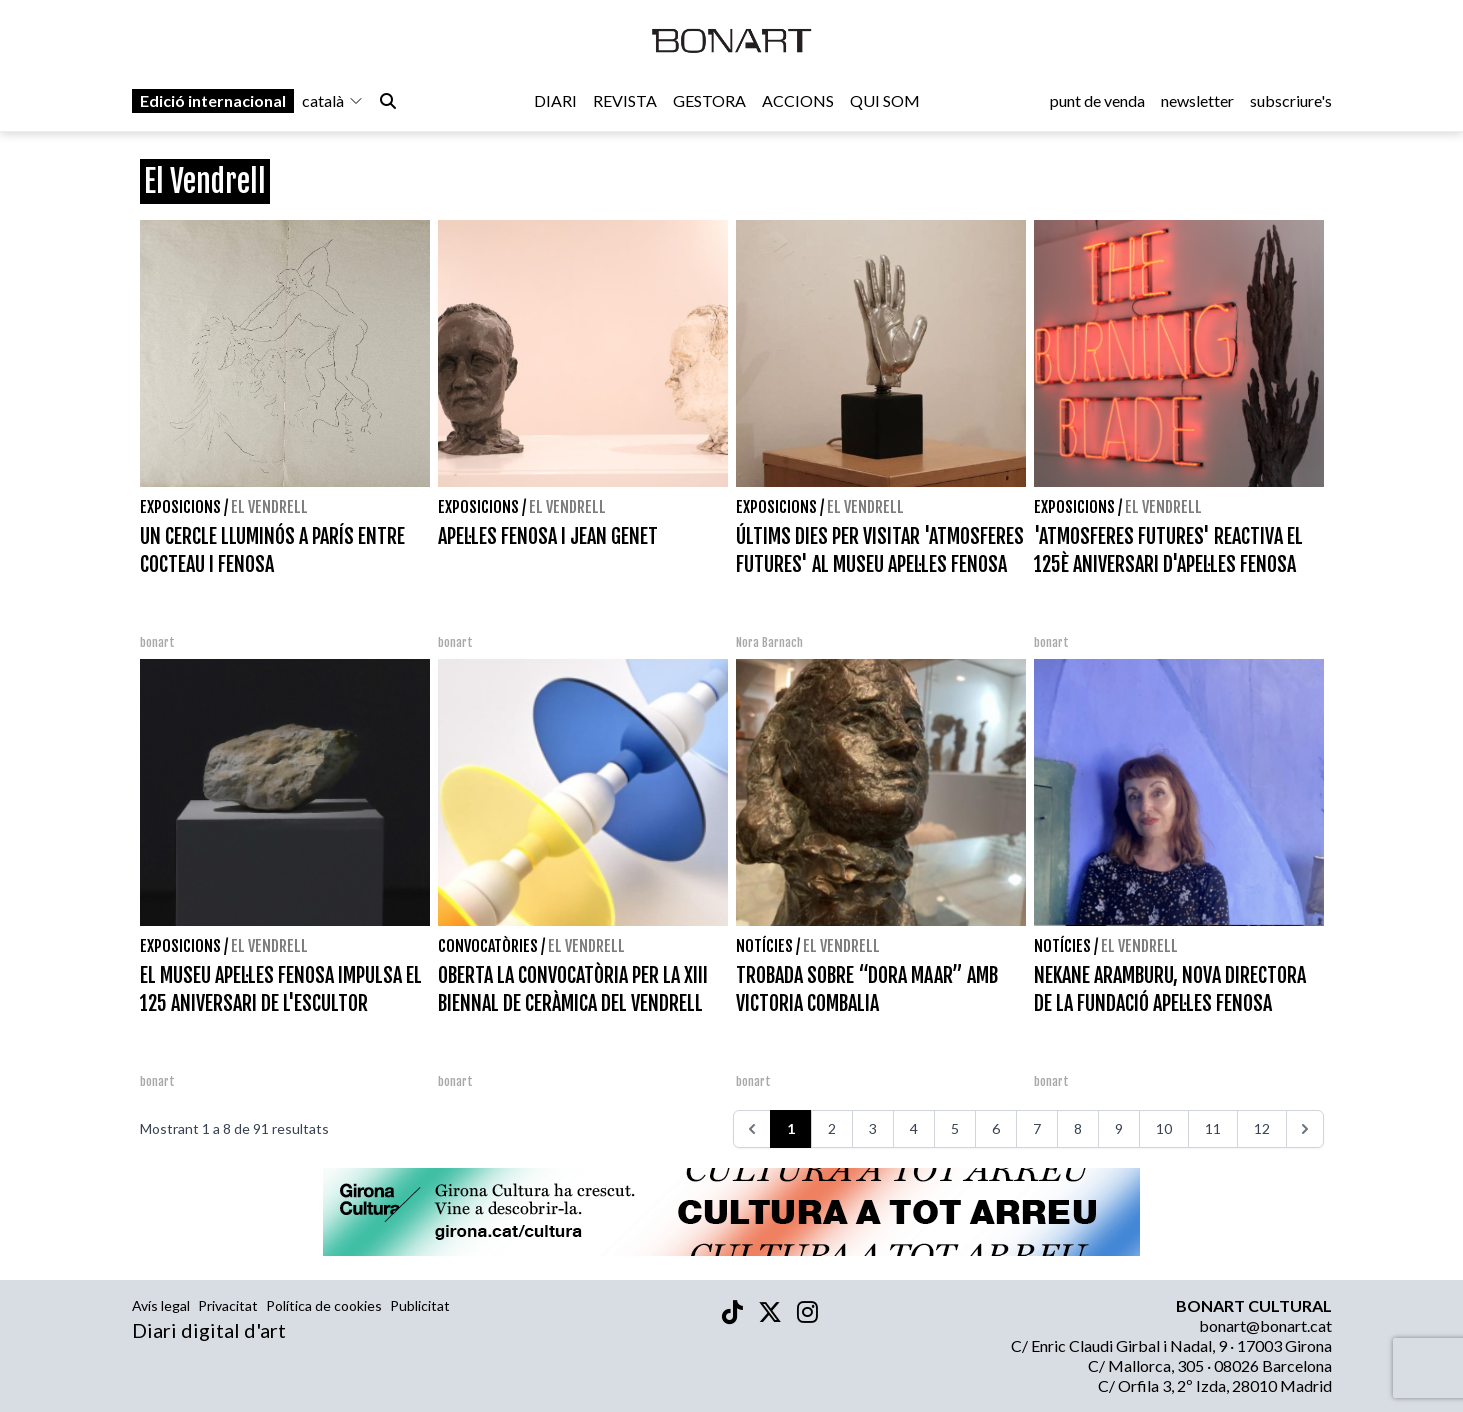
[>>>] (1305, 1129)
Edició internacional (213, 101)
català (333, 101)
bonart (157, 642)
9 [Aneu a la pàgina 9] (1119, 1128)
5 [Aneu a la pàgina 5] (955, 1128)
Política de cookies (324, 1305)
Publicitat (420, 1305)
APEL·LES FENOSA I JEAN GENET (548, 536)
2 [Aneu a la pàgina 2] (832, 1128)
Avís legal (161, 1305)
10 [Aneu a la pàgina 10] (1164, 1128)
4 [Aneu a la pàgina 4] (914, 1128)
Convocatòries (488, 946)
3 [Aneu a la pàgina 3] (873, 1128)
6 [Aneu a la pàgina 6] (996, 1128)
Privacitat (228, 1305)
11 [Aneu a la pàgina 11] (1213, 1128)
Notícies (764, 946)
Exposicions (180, 507)
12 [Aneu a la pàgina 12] (1262, 1128)
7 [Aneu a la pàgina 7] (1037, 1128)
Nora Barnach (769, 642)
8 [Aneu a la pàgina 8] (1078, 1128)
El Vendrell (269, 507)
